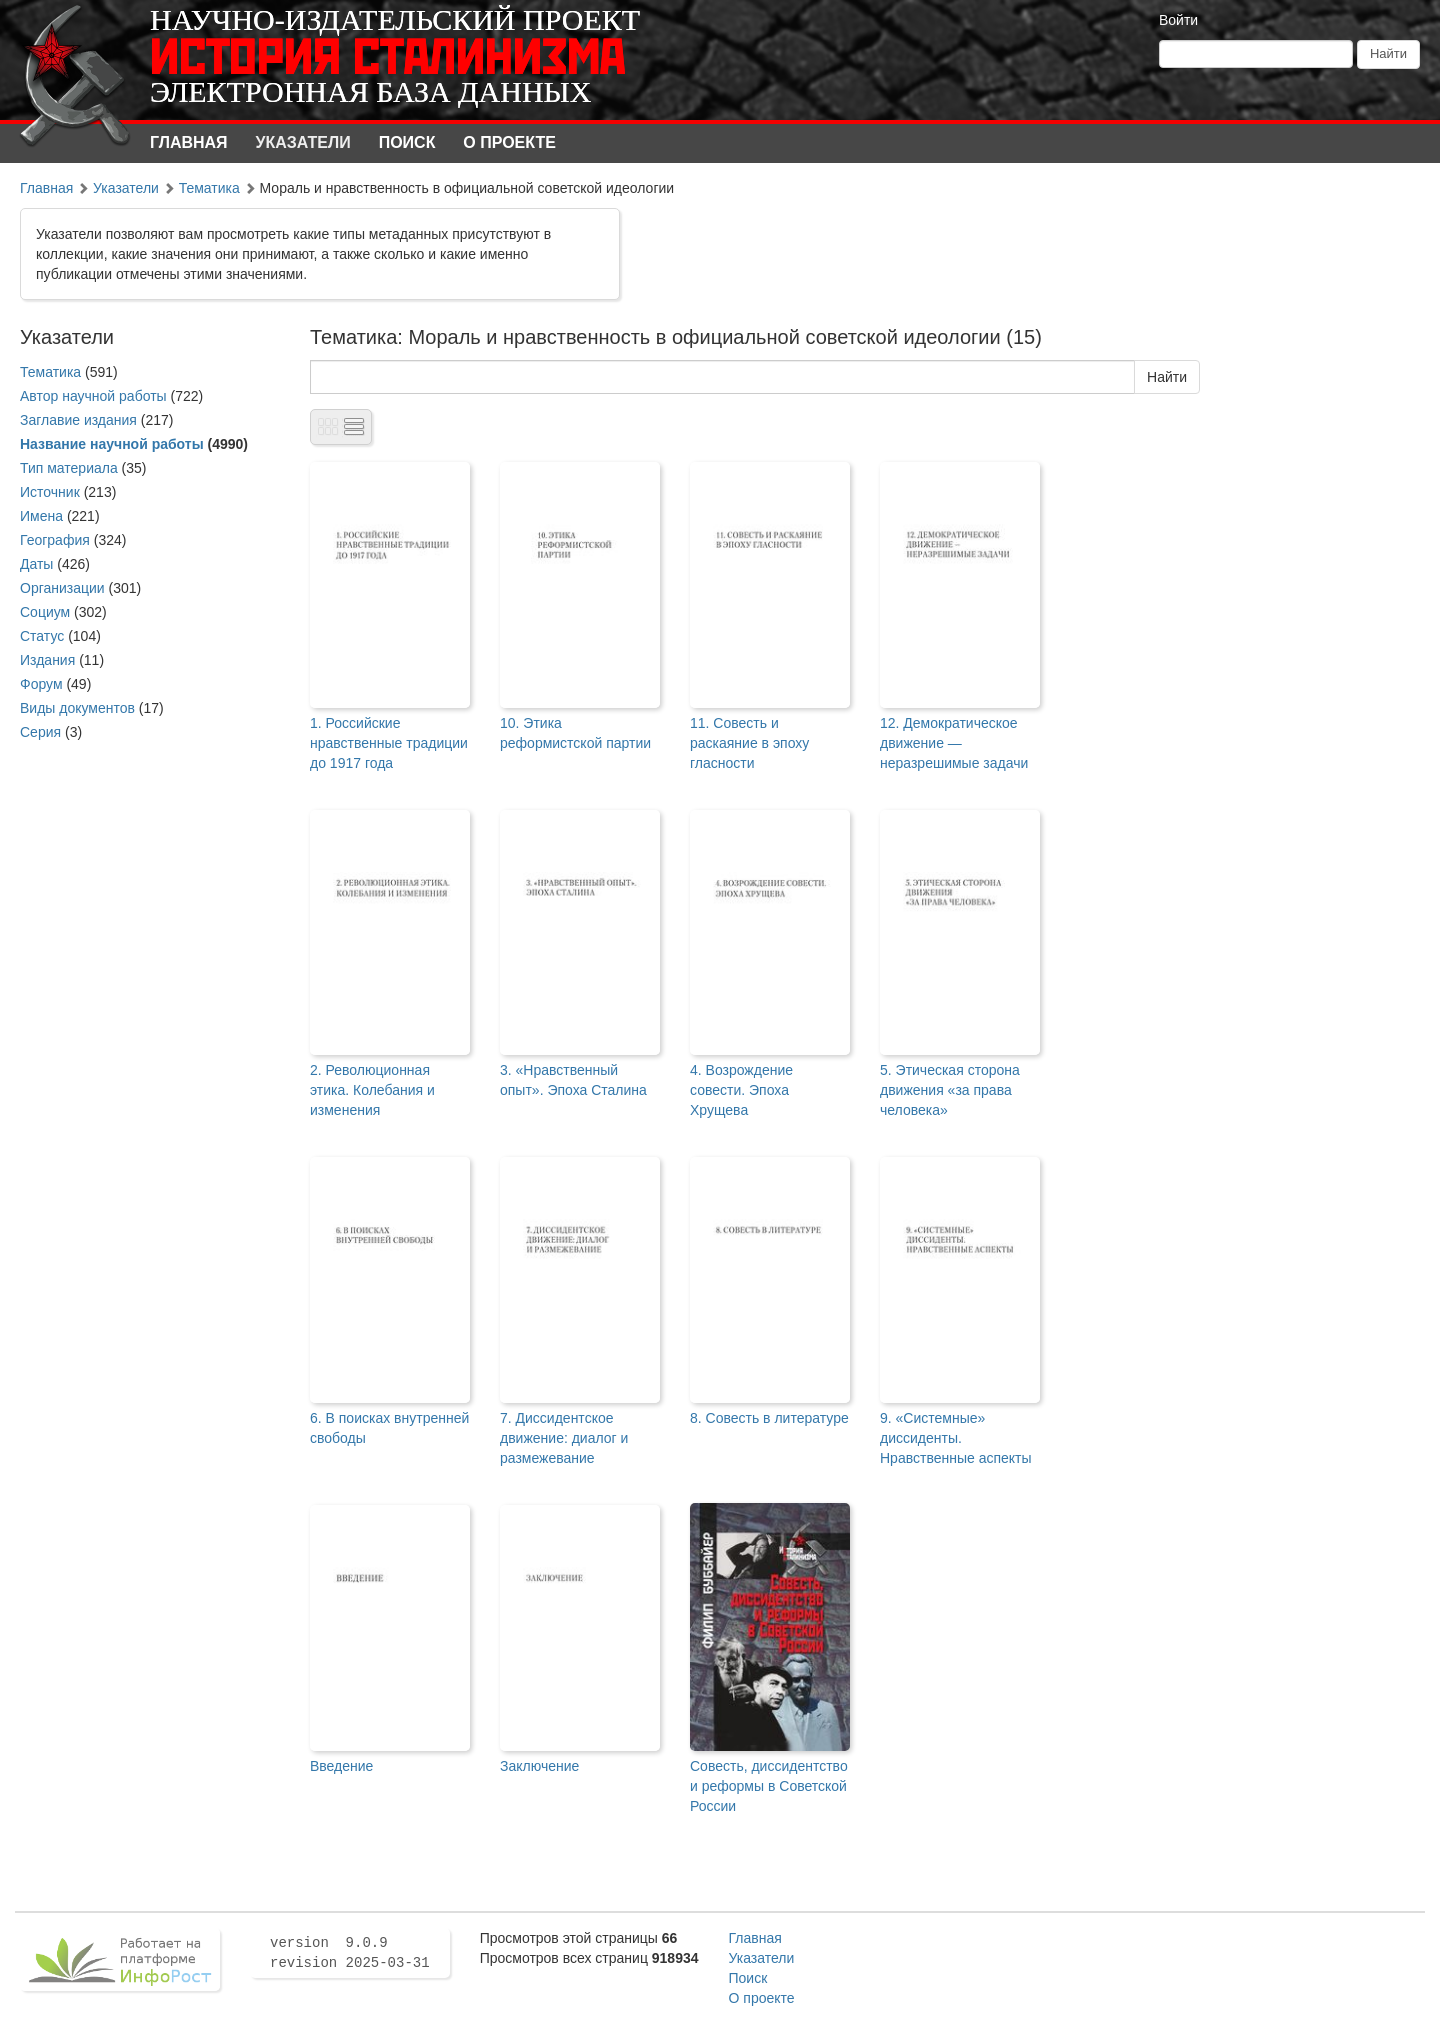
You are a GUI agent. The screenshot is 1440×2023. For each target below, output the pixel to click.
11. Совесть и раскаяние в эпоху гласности (749, 743)
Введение (341, 1766)
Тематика (209, 188)
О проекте (509, 142)
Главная (189, 142)
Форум (41, 684)
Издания (47, 660)
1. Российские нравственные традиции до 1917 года (389, 743)
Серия (40, 732)
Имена (41, 516)
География (55, 540)
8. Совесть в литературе (769, 1418)
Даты (36, 564)
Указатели (303, 142)
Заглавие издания (78, 420)
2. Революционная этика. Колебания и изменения (372, 1090)
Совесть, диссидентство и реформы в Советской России (769, 1786)
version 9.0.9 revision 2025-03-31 (350, 1953)
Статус (42, 636)
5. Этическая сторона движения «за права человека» (950, 1090)
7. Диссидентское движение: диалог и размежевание (564, 1438)
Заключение (539, 1766)
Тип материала (69, 468)
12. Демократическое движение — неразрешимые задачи (954, 743)
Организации (62, 588)
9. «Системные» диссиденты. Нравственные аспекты (956, 1438)
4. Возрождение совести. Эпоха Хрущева (741, 1090)
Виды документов (77, 708)
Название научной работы (112, 444)
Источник (50, 492)
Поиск (407, 142)
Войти (1178, 20)
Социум (45, 612)
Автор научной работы (93, 396)
